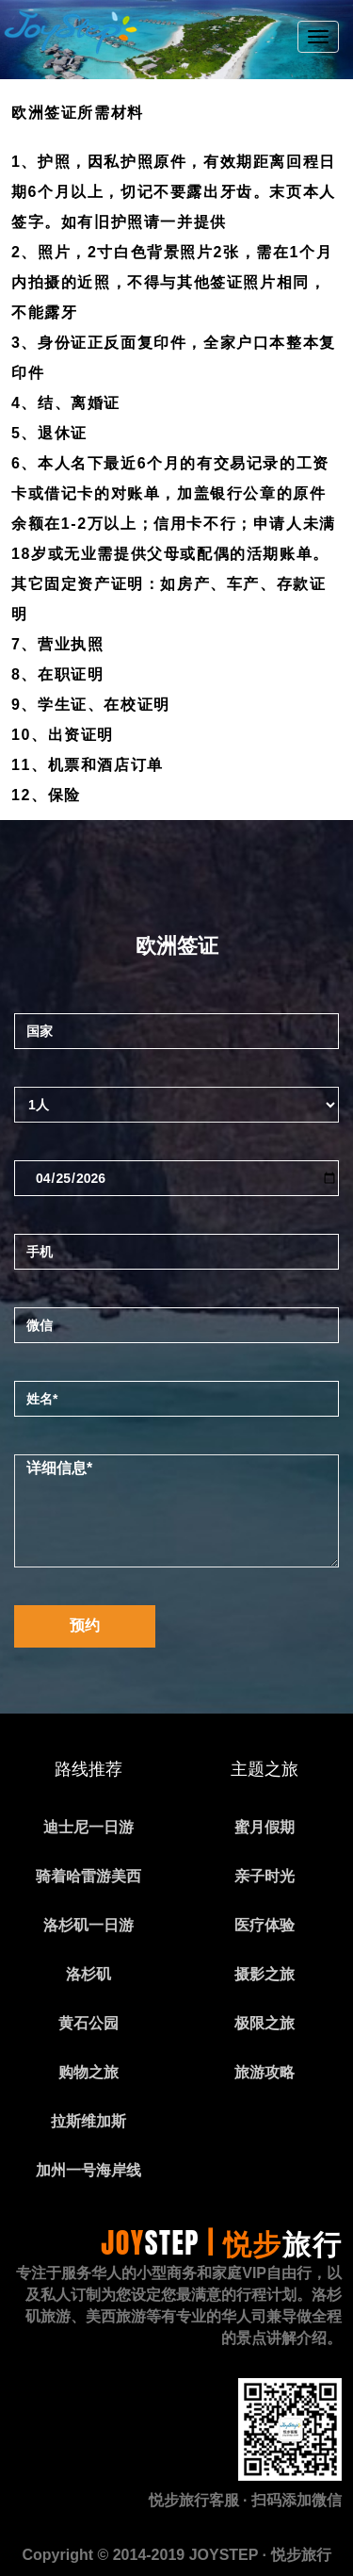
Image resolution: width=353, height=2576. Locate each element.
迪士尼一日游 (88, 1827)
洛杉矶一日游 (88, 1925)
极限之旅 (264, 2023)
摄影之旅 (264, 1974)
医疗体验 (264, 1925)
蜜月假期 (264, 1827)
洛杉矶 (88, 1974)
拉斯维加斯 (88, 2121)
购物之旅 (88, 2072)
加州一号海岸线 (88, 2170)
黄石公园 (88, 2023)
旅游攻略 (264, 2072)
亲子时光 (264, 1876)
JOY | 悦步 (221, 2243)
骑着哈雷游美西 (88, 1876)
